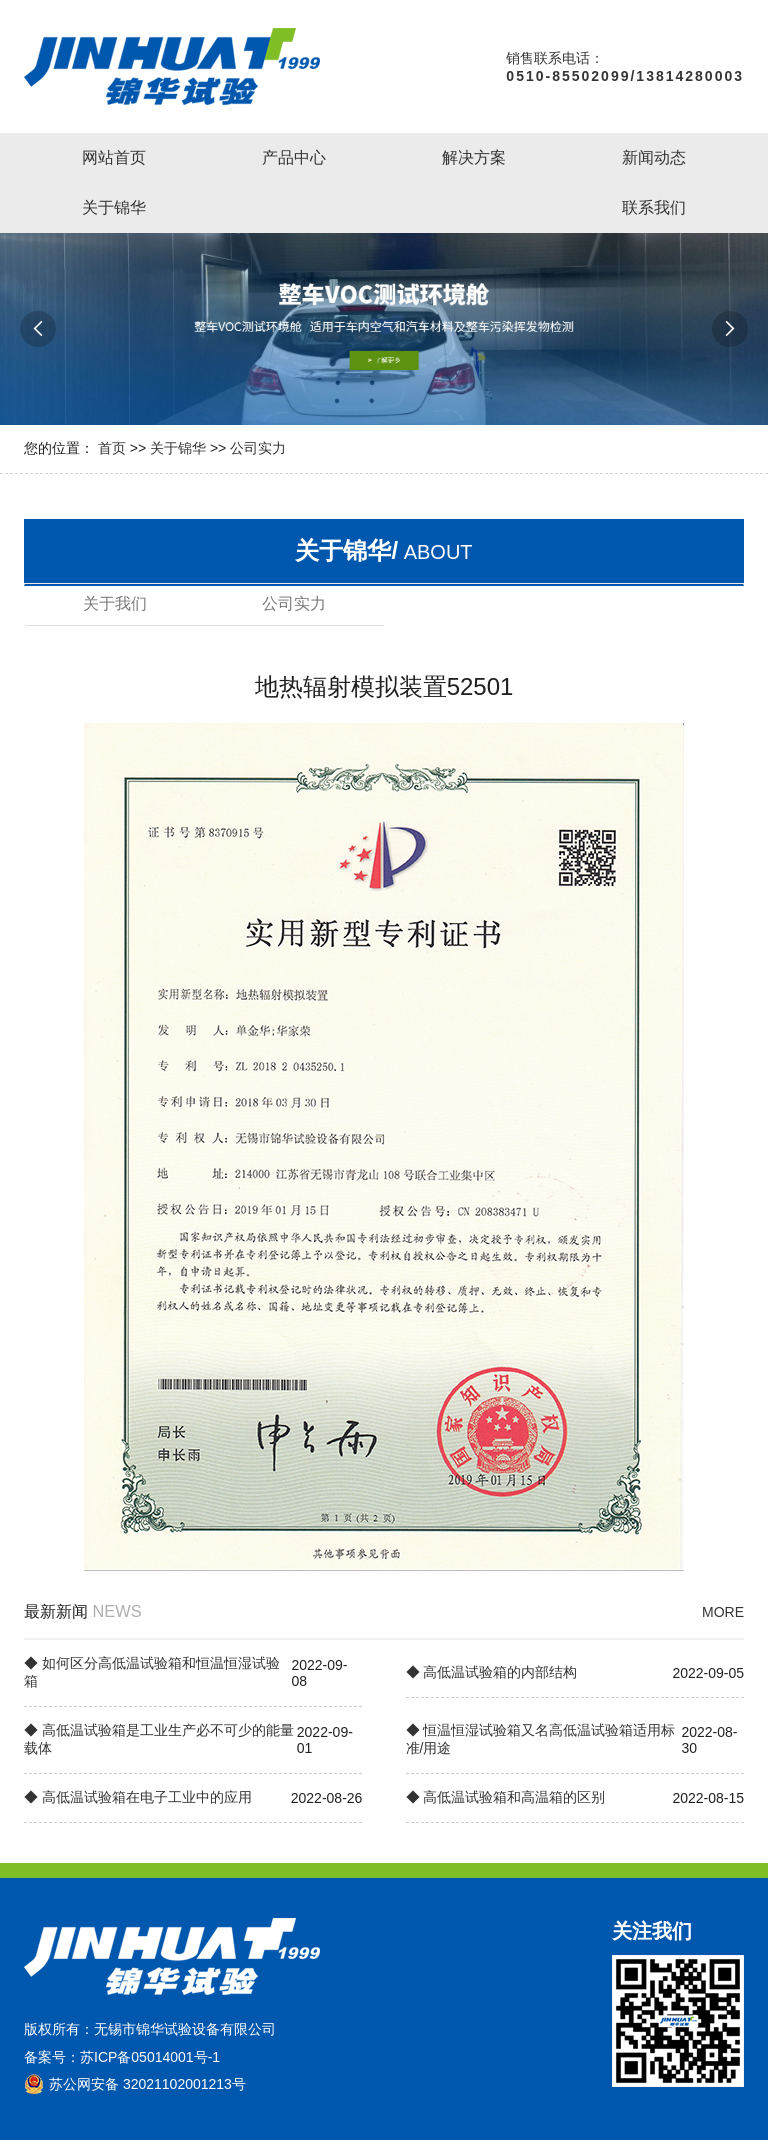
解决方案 (474, 157)
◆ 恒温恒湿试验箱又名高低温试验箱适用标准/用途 (541, 1739)
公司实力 (258, 448)
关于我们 (115, 603)
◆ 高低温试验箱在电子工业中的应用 (138, 1797)
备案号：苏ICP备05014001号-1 (122, 2057)
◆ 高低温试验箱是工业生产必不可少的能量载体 (159, 1739)
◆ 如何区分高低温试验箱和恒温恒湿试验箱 (152, 1672)
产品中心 (294, 157)
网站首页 (114, 157)
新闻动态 (654, 157)
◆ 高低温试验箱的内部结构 (492, 1672)
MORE (723, 1612)
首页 (112, 448)
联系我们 (654, 207)
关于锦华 (114, 207)
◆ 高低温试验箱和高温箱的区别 (506, 1797)
